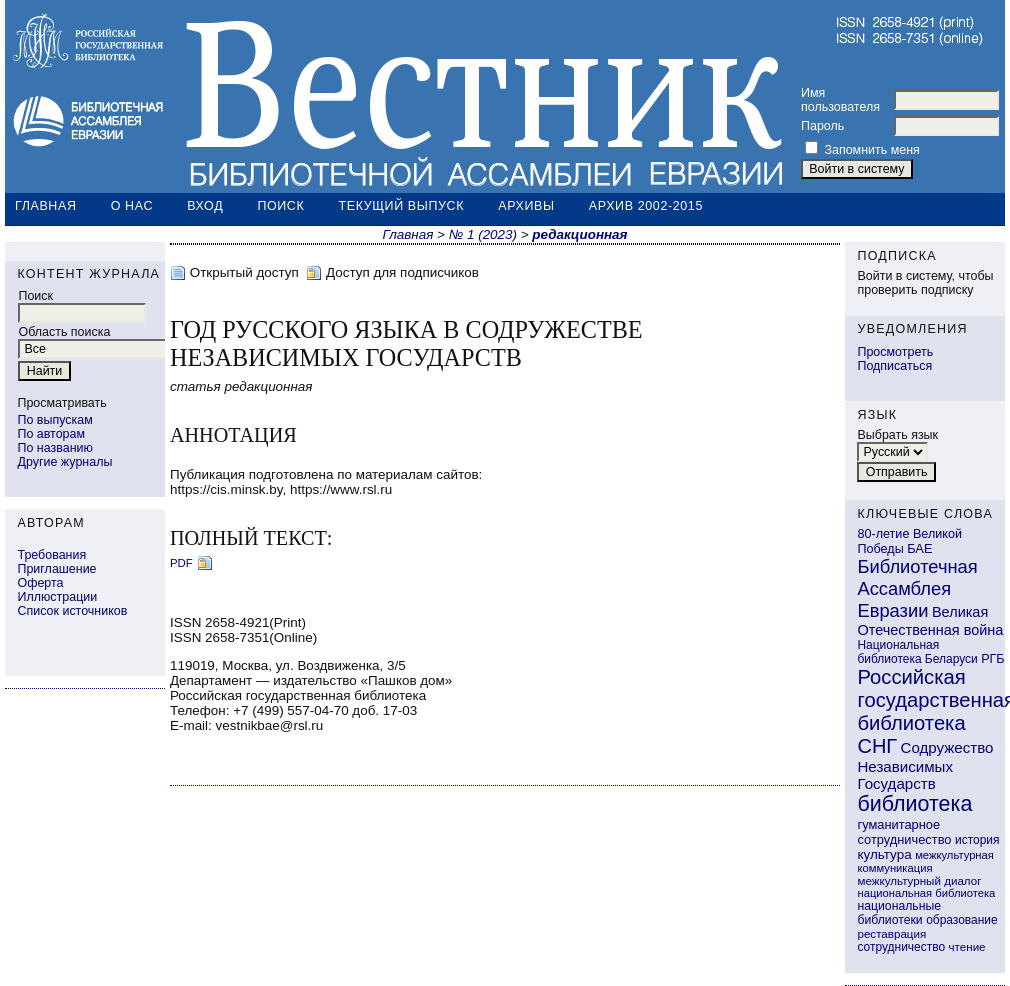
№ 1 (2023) (483, 234)
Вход (205, 206)
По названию (54, 448)
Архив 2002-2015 (646, 206)
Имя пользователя (840, 100)
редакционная (579, 234)
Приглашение (56, 569)
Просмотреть (895, 352)
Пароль (822, 126)
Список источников (72, 611)
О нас (132, 206)
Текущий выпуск (402, 206)
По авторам (51, 434)
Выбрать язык (897, 435)
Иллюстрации (57, 597)
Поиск (280, 206)
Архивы (526, 206)
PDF (181, 563)
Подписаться (894, 366)
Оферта (40, 583)
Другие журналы (64, 462)
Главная (46, 206)
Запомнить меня (871, 150)
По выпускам (54, 420)
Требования (51, 555)
